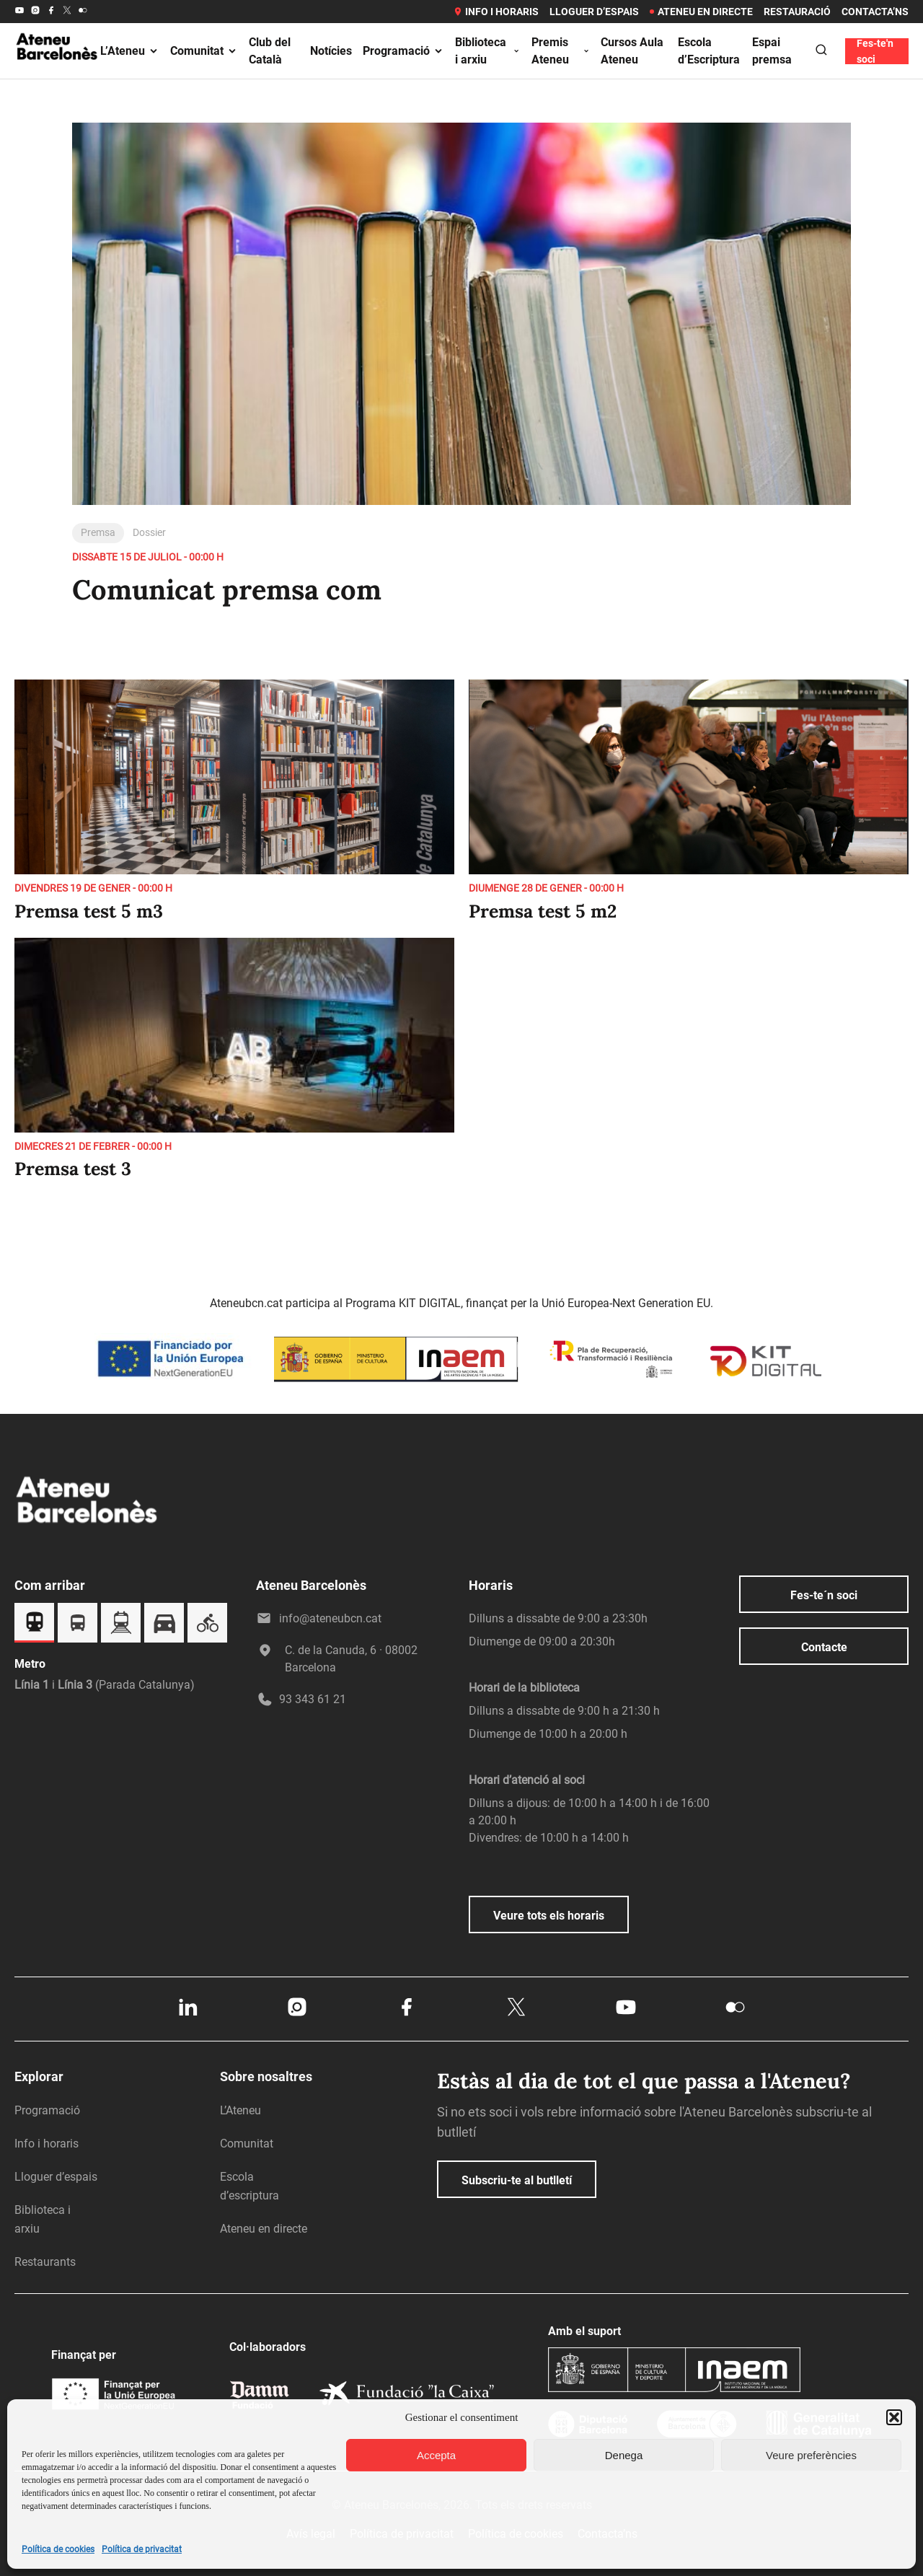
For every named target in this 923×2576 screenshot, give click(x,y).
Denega (624, 2455)
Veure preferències (811, 2455)
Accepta (436, 2455)
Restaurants (45, 2262)
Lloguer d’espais (594, 11)
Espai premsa (772, 50)
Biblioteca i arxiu (488, 50)
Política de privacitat (142, 2549)
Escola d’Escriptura (709, 50)
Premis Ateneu (561, 50)
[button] (894, 2417)
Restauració (797, 11)
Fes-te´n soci (823, 1595)
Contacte (824, 1647)
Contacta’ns (875, 11)
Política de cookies (58, 2549)
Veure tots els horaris (548, 1915)
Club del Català (270, 50)
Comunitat (204, 51)
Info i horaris (496, 11)
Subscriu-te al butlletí (517, 2180)
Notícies (331, 51)
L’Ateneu (129, 51)
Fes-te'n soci (875, 51)
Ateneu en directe (701, 11)
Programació (403, 51)
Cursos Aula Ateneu (632, 50)
